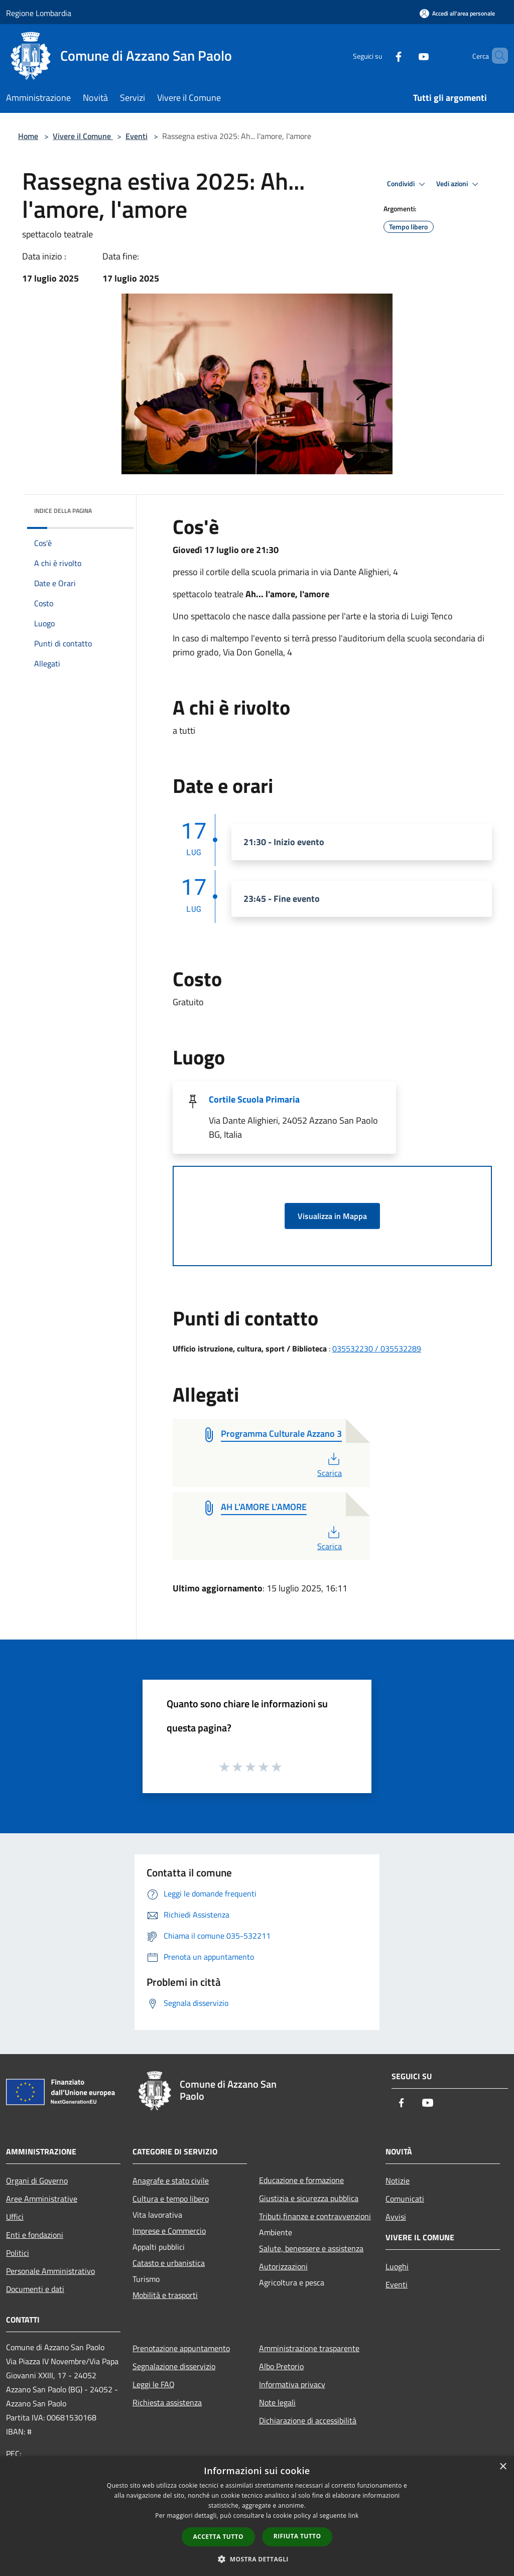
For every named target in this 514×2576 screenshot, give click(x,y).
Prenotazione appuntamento (181, 2348)
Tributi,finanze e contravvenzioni (315, 2216)
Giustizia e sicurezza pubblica (308, 2198)
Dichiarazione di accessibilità (307, 2420)
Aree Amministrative (41, 2199)
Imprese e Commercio (169, 2231)
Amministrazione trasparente (309, 2348)
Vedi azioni (458, 184)
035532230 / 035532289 (376, 1348)
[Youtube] (407, 55)
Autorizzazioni (283, 2266)
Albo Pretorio (281, 2366)
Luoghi (397, 2266)
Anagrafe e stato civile (171, 2181)
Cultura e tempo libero (171, 2199)
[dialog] (257, 2516)
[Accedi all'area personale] (457, 13)
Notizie (398, 2181)
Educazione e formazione (301, 2180)
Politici (17, 2253)
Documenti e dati (35, 2289)
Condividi (407, 184)
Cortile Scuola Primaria (254, 1099)
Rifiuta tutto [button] (297, 2536)
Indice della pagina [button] (63, 510)
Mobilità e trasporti (165, 2295)
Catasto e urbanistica (169, 2263)
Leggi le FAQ (154, 2384)
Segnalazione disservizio (174, 2366)
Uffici (15, 2217)
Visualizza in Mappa (332, 1216)
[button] (257, 2559)
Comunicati (405, 2199)
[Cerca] (496, 56)
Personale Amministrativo (50, 2271)
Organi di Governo (37, 2181)
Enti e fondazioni (34, 2235)
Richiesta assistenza (167, 2402)
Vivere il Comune (83, 136)
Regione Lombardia (38, 13)
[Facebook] (381, 55)
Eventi (136, 136)
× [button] (502, 2467)
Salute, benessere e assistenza (311, 2248)
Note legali (277, 2402)
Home (28, 136)
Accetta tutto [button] (218, 2536)
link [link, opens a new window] (353, 2515)
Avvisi (396, 2217)
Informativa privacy (292, 2384)
